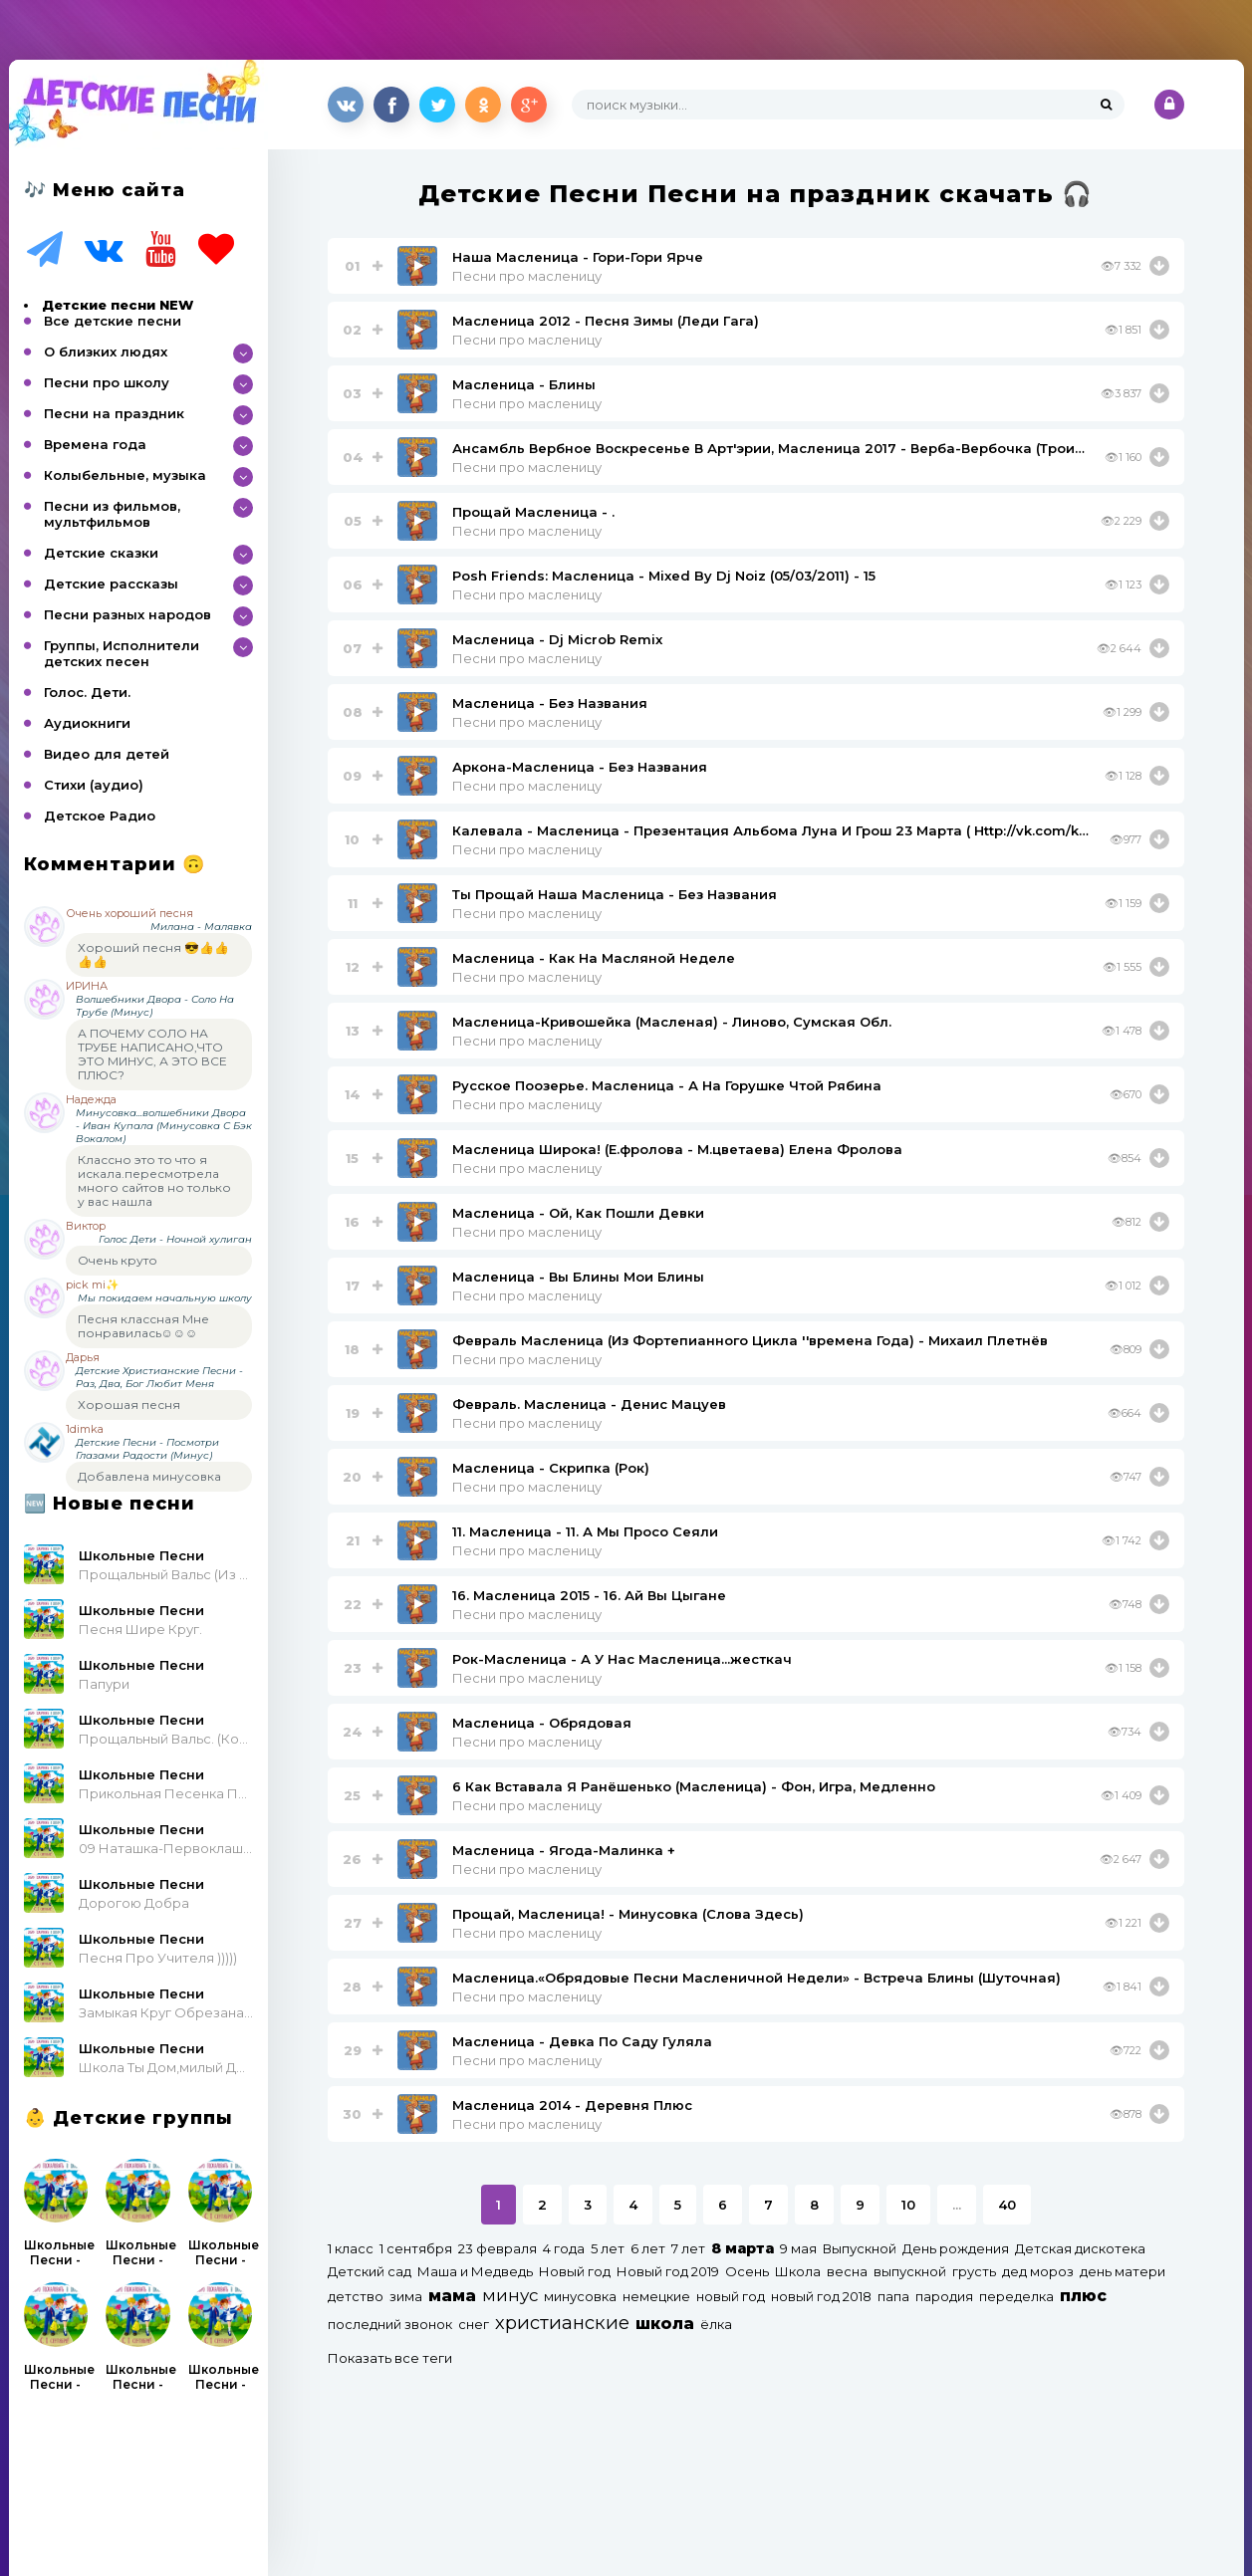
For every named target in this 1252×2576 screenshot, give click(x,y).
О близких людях (105, 351)
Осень (747, 2271)
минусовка (580, 2296)
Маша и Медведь (475, 2271)
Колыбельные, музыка (125, 475)
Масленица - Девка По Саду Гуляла (582, 2041)
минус (510, 2295)
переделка (1016, 2296)
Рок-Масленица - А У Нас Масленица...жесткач (622, 1659)
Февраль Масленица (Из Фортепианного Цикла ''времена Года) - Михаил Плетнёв (750, 1340)
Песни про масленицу (527, 276)
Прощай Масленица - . (533, 512)
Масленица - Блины (524, 384)
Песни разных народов (127, 614)
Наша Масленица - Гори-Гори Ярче (577, 257)
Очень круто (117, 1260)
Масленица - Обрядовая (541, 1723)
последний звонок (390, 2324)
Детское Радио (99, 815)
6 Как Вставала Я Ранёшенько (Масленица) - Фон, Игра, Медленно (693, 1786)
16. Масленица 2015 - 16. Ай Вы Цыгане (589, 1595)
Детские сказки (101, 553)
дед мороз (1038, 2271)
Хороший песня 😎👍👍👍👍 (153, 954)
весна (847, 2271)
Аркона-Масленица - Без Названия (579, 767)
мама (452, 2295)
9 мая (798, 2248)
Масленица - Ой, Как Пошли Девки (578, 1213)
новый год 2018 (821, 2296)
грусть (974, 2271)
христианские (562, 2322)
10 (908, 2205)
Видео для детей (106, 754)
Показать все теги (390, 2358)
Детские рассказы (111, 583)
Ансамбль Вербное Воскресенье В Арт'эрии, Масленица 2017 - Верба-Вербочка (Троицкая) (771, 448)
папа (893, 2296)
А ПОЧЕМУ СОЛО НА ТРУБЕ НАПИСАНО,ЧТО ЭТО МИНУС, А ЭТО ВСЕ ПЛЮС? (152, 1054)
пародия (944, 2296)
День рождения (955, 2248)
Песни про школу (106, 382)
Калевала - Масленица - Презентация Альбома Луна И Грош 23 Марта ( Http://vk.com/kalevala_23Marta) (773, 830)
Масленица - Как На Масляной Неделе (593, 958)
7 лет (688, 2248)
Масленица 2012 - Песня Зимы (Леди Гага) (605, 321)
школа (664, 2323)
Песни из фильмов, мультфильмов (112, 514)
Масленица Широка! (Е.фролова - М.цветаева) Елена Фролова (677, 1149)
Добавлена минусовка (149, 1476)
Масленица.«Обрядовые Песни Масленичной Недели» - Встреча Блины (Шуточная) (756, 1978)
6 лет (647, 2248)
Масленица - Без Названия (549, 703)
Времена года (95, 444)
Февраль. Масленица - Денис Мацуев (589, 1404)
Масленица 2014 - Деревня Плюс (572, 2105)
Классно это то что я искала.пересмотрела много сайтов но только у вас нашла (154, 1180)
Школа (798, 2271)
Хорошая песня (129, 1404)
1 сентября (415, 2248)
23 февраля (497, 2248)
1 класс (351, 2248)
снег (473, 2324)
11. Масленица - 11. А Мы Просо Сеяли (585, 1531)
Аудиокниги (87, 723)
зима (405, 2296)
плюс (1083, 2295)
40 (1007, 2205)
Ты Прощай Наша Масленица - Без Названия (614, 894)
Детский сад (369, 2271)
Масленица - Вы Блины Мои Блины (578, 1277)
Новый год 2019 (668, 2271)
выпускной (910, 2271)
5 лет (608, 2248)
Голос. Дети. (87, 692)
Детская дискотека (1080, 2248)
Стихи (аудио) (93, 785)
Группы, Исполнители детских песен (121, 653)
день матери (1122, 2271)
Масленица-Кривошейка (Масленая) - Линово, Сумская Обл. (671, 1022)
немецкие (656, 2296)
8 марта (742, 2248)
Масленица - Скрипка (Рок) (550, 1468)
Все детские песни (112, 321)
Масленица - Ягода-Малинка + (563, 1850)
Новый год (575, 2271)
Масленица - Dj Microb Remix (557, 639)
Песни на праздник (114, 413)
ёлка (716, 2324)
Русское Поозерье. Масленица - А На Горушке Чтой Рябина (666, 1085)
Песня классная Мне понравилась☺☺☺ (143, 1325)
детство (355, 2296)
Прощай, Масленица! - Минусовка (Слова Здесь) (628, 1914)
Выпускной (859, 2248)
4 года (564, 2248)
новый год (730, 2296)
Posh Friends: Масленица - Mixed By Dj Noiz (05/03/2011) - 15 (664, 576)
